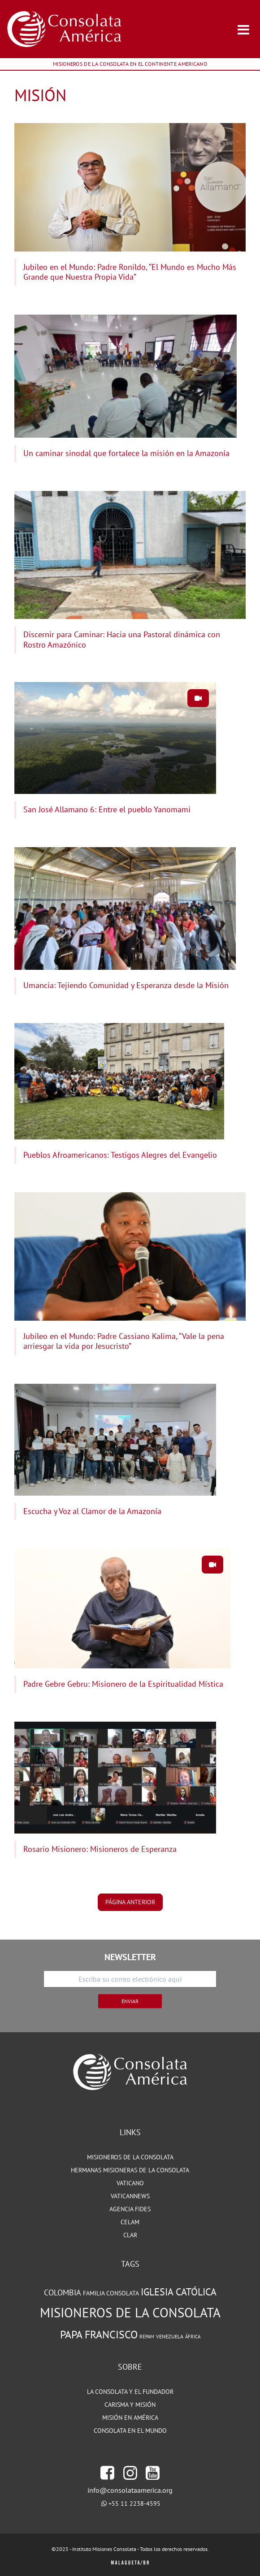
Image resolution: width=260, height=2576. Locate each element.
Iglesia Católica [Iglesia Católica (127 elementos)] (179, 2291)
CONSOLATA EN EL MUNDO (130, 2431)
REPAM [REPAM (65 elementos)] (146, 2336)
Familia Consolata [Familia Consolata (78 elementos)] (111, 2293)
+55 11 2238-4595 (134, 2503)
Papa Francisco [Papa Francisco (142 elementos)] (99, 2334)
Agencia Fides (130, 2209)
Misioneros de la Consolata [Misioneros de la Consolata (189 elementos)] (130, 2312)
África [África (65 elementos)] (192, 2336)
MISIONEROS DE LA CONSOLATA (130, 2157)
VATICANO (130, 2183)
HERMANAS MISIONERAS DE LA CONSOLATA (130, 2170)
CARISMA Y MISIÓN (130, 2405)
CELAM (130, 2222)
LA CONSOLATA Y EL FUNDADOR (130, 2392)
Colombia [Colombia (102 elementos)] (62, 2292)
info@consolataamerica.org (130, 2490)
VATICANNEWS (130, 2196)
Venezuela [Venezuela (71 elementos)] (169, 2336)
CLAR (130, 2235)
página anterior (130, 1902)
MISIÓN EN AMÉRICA (130, 2418)
